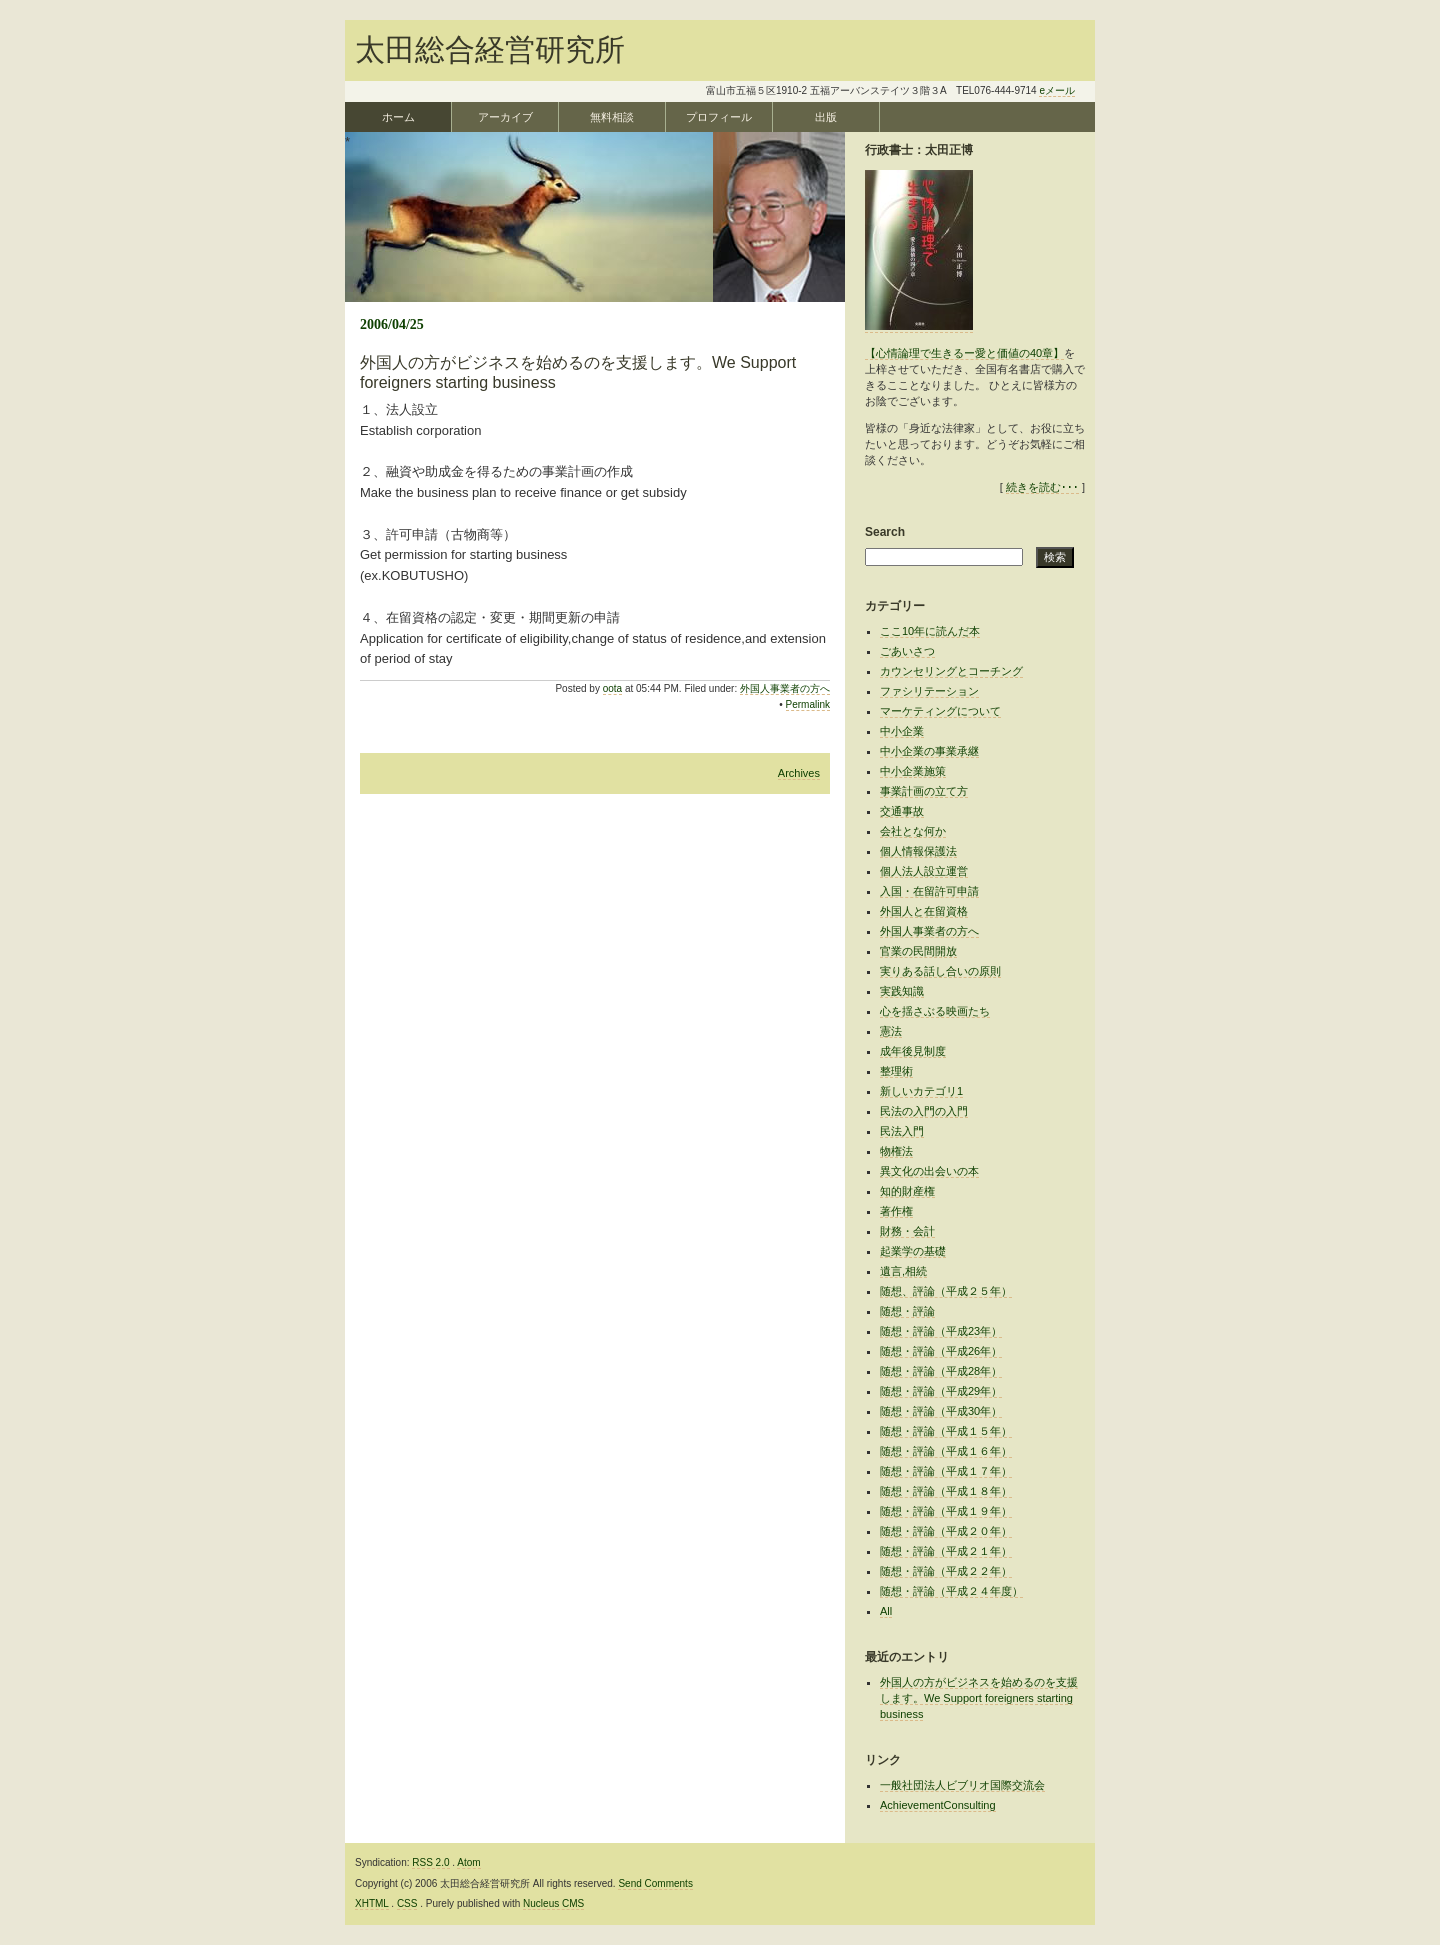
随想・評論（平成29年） (941, 1391)
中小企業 (902, 731)
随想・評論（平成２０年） (946, 1531)
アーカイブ (505, 117)
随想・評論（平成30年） (941, 1411)
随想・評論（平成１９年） (946, 1511)
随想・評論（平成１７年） (946, 1471)
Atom (468, 1862)
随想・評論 (907, 1311)
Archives (799, 773)
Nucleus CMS (553, 1903)
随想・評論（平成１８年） (946, 1491)
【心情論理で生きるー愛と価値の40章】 (964, 353)
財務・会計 (907, 1231)
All (886, 1611)
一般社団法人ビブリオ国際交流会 (962, 1785)
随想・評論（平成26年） (941, 1351)
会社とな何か (913, 831)
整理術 (896, 1071)
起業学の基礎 (913, 1251)
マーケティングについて (940, 711)
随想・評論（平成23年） (941, 1331)
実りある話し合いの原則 (940, 971)
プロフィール (719, 117)
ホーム (398, 117)
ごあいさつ (907, 651)
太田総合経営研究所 (490, 49)
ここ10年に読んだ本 (930, 631)
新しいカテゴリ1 (921, 1091)
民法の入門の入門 (924, 1111)
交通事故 (902, 811)
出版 (826, 117)
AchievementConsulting (938, 1805)
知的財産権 (907, 1191)
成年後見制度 (913, 1051)
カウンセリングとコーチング (951, 671)
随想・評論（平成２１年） (946, 1551)
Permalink (808, 704)
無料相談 (612, 117)
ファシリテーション (929, 691)
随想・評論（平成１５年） (946, 1431)
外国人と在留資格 (924, 911)
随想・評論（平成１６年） (946, 1451)
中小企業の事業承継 (929, 751)
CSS (407, 1903)
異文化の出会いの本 (929, 1171)
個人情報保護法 (918, 851)
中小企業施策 (913, 771)
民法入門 (902, 1131)
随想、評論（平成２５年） (946, 1291)
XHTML (372, 1903)
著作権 (896, 1211)
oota (612, 688)
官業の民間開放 (918, 951)
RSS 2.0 (430, 1862)
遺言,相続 (903, 1271)
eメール (1057, 90)
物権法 (896, 1151)
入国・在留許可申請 (929, 891)
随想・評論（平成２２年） (946, 1571)
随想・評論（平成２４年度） (951, 1591)
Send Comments (655, 1883)
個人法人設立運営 (924, 871)
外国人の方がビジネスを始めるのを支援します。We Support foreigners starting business (979, 1698)
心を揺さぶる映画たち (935, 1011)
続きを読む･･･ (1042, 487)
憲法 (891, 1031)
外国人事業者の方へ (785, 688)
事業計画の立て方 (924, 791)
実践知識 (902, 991)
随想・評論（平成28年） (941, 1371)
